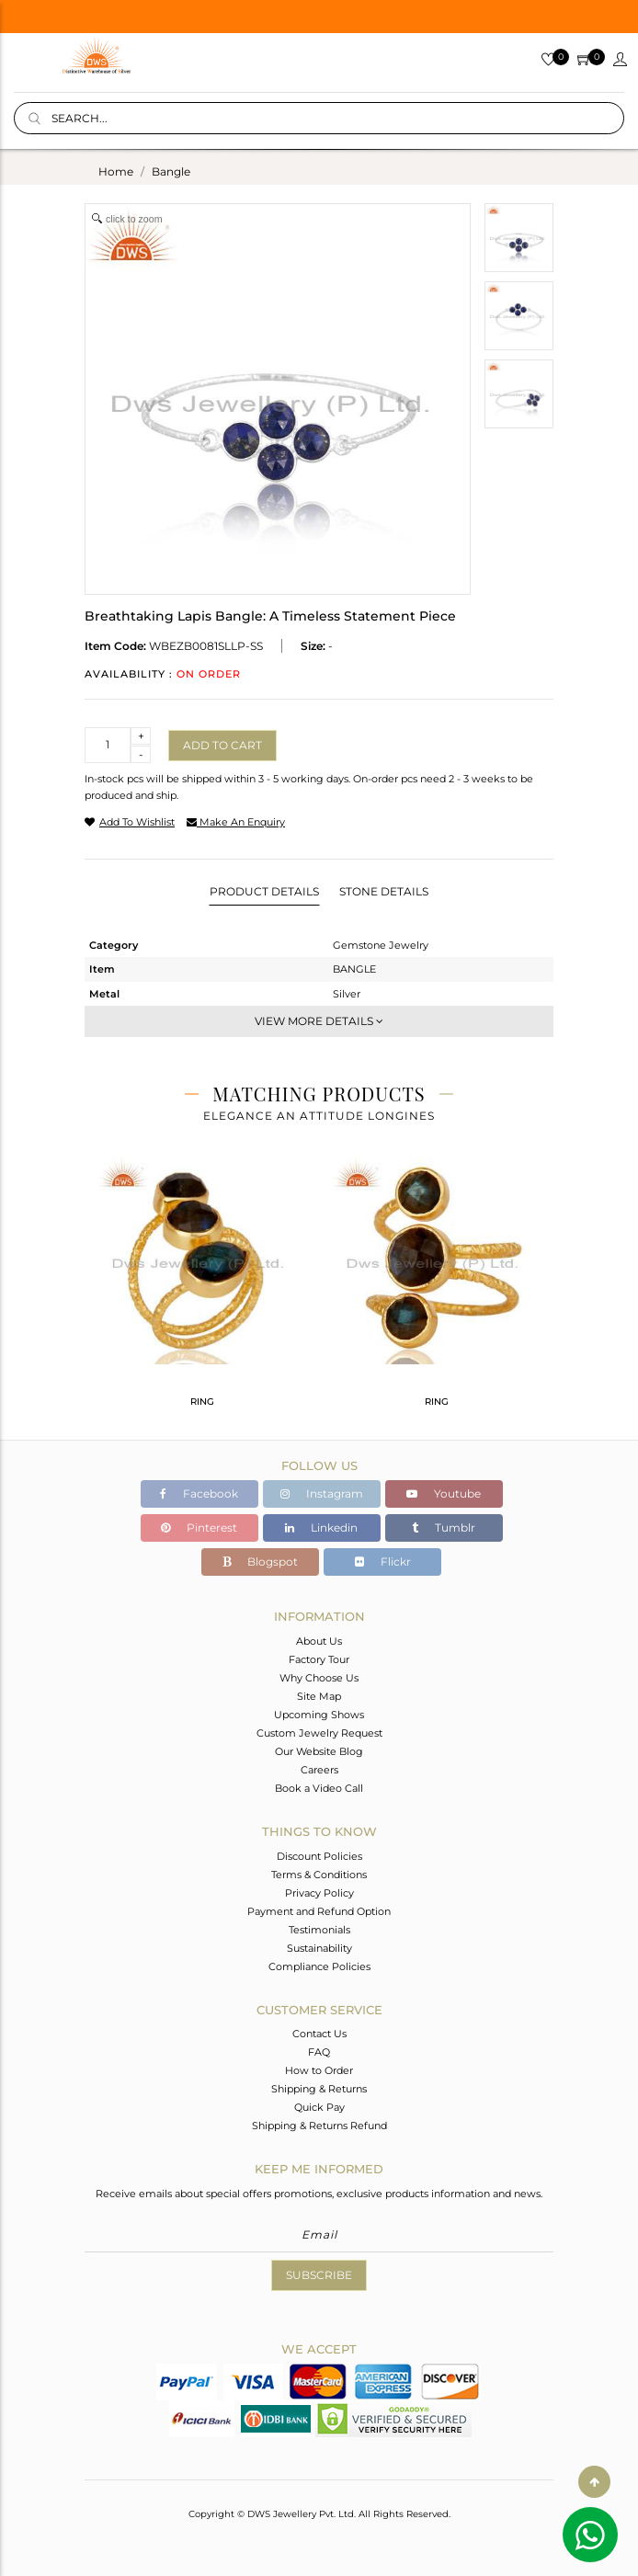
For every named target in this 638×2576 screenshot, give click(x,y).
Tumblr (443, 1527)
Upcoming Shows (319, 1714)
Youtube (443, 1493)
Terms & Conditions (319, 1874)
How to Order (319, 2070)
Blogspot (260, 1561)
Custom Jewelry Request (319, 1733)
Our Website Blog (319, 1751)
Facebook (199, 1493)
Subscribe (319, 2275)
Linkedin (321, 1527)
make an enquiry (236, 821)
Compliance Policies (319, 1966)
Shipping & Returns (319, 2088)
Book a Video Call (319, 1788)
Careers (319, 1769)
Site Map (319, 1696)
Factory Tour (319, 1659)
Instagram (321, 1493)
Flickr (383, 1561)
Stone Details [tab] (383, 891)
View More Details (319, 1021)
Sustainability (319, 1948)
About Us (319, 1641)
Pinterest (199, 1527)
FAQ (319, 2052)
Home (115, 171)
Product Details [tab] (264, 891)
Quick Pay (319, 2107)
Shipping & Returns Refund (319, 2125)
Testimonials (319, 1929)
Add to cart (222, 745)
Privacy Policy (319, 1892)
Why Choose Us (319, 1677)
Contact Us (319, 2033)
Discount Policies (319, 1856)
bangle (171, 171)
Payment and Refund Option (319, 1911)
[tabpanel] (202, 1290)
